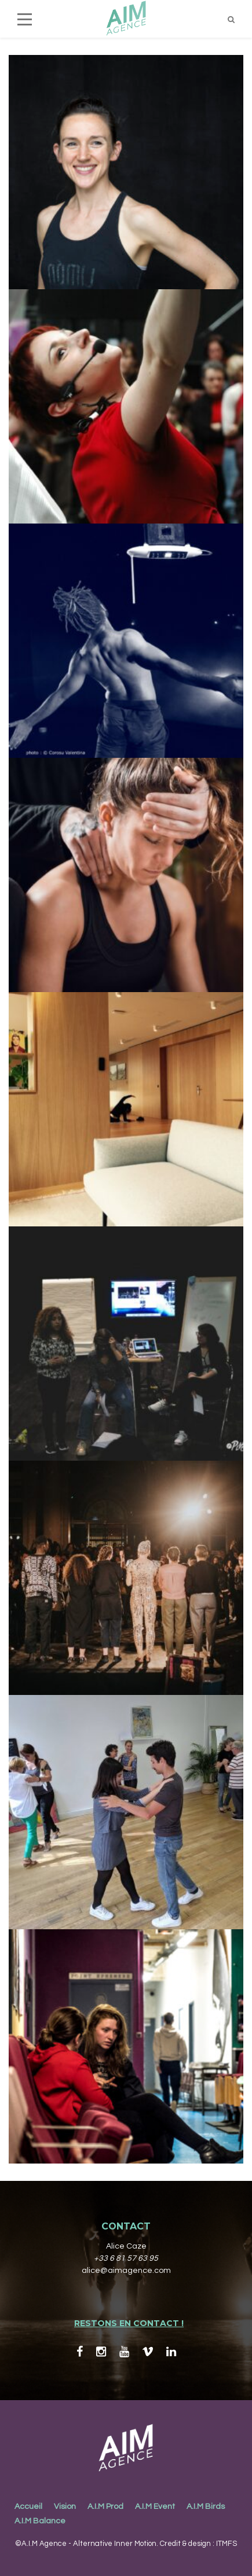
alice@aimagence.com (126, 2271)
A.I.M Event (155, 2507)
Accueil (28, 2507)
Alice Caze (126, 2246)
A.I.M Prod (105, 2507)
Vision (65, 2507)
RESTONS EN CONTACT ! (129, 2323)
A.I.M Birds (206, 2507)
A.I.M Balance (39, 2521)
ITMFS (226, 2544)
